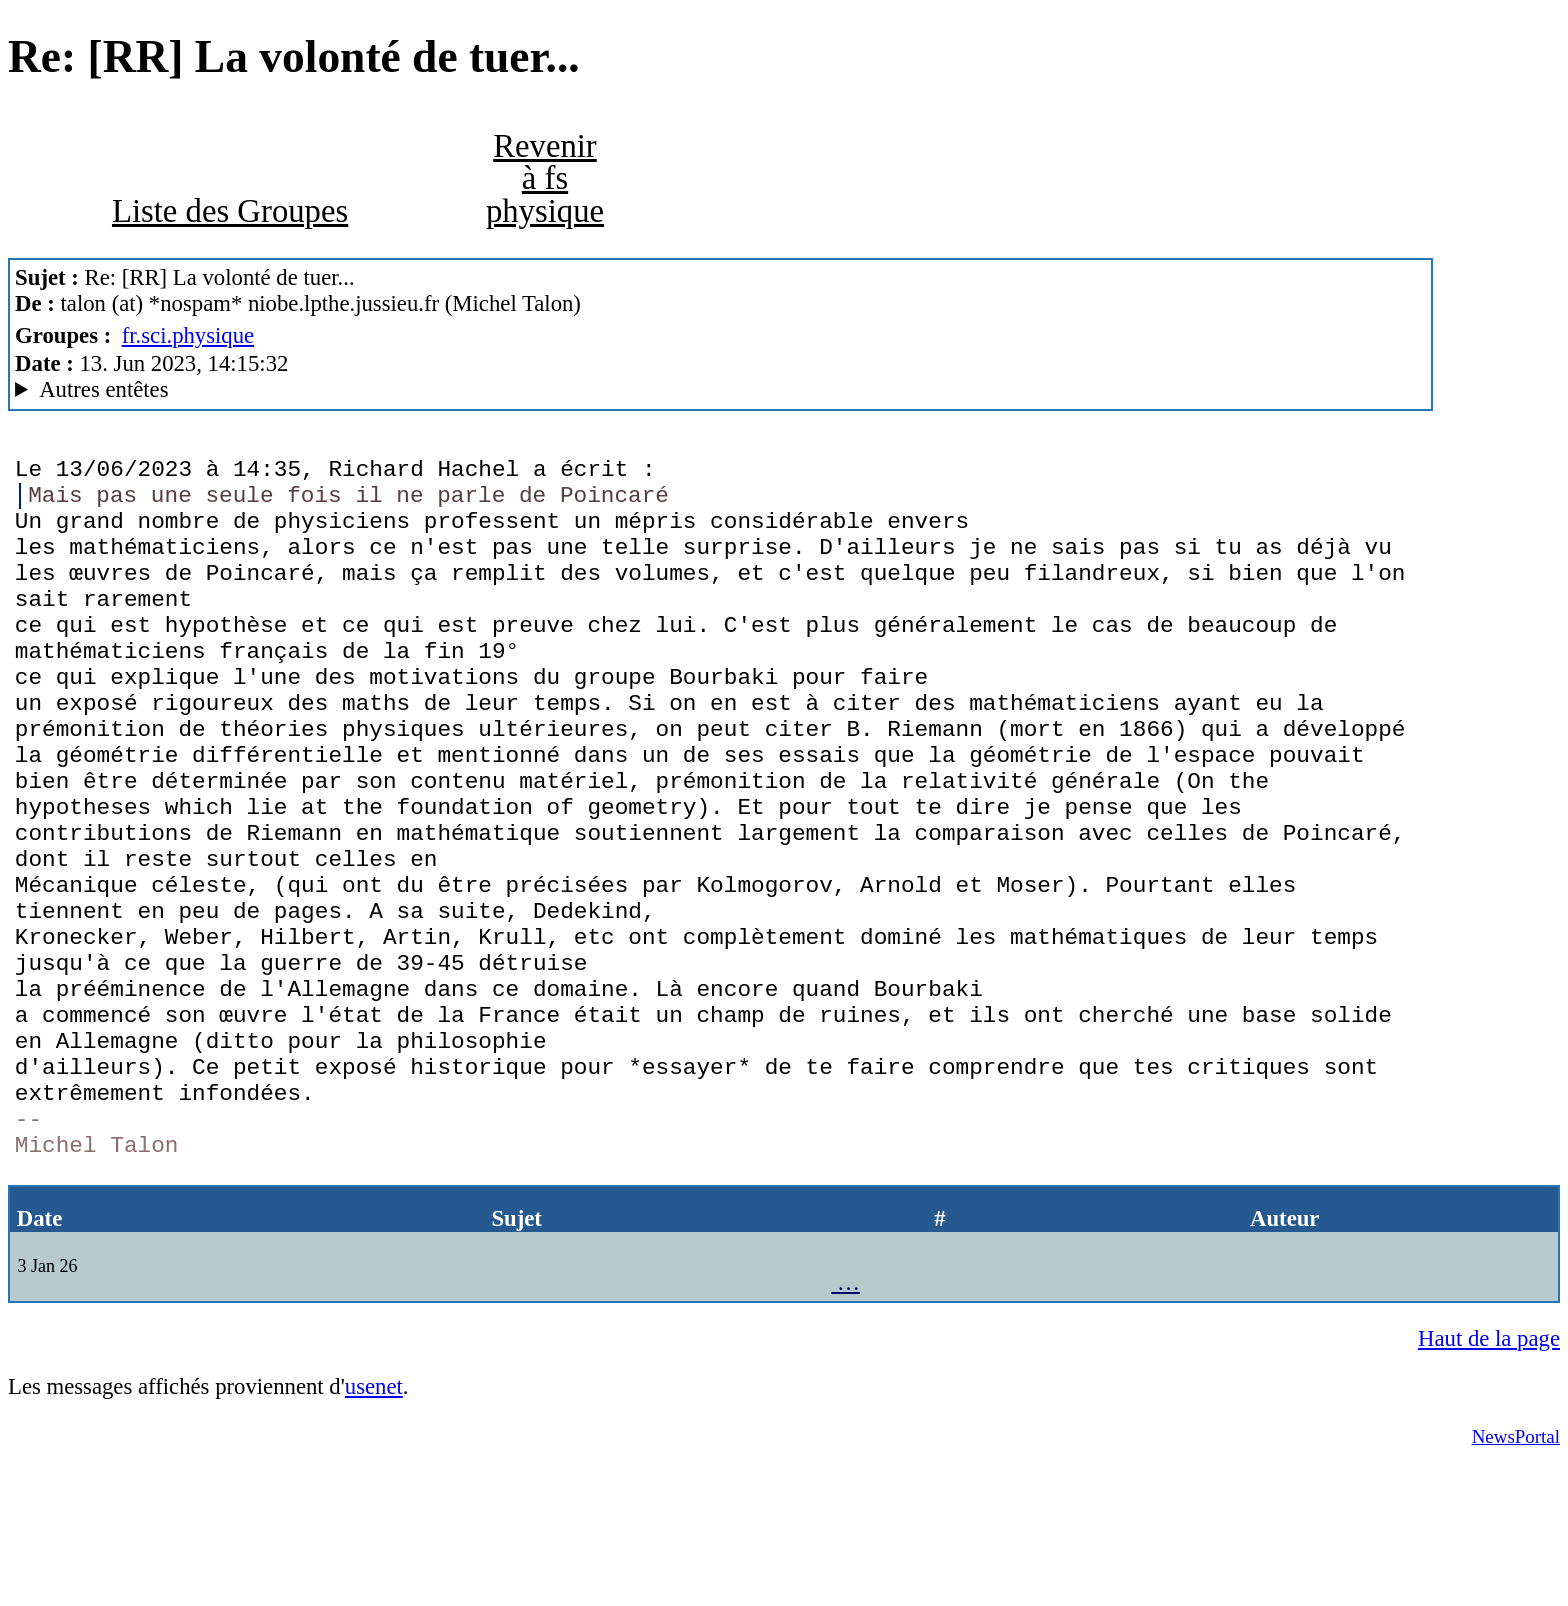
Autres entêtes (103, 389)
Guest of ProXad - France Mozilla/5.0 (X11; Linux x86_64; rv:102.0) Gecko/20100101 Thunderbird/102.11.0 (720, 390)
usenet (374, 1526)
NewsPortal (1516, 1576)
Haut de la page (1489, 1478)
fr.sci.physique (188, 335)
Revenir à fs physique (545, 178)
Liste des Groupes (230, 211)
